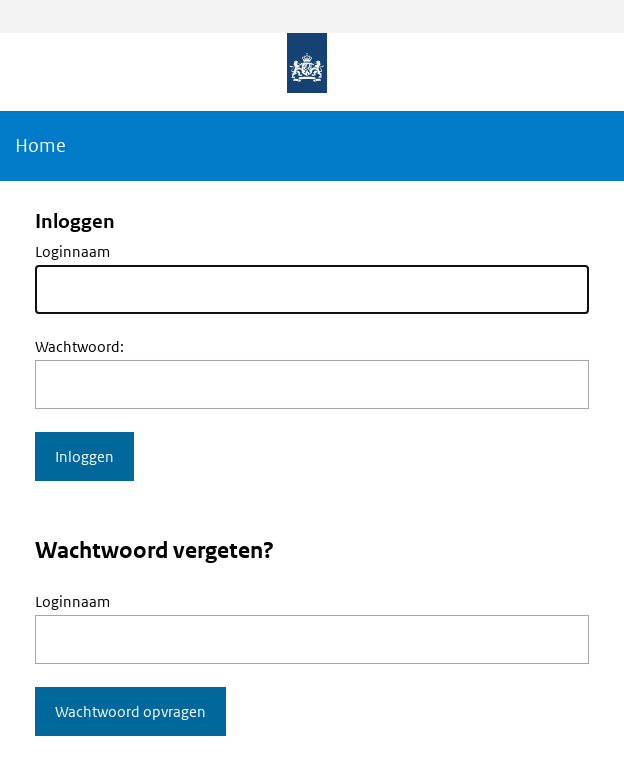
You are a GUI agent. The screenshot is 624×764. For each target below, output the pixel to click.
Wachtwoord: (79, 346)
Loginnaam (72, 251)
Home (40, 145)
